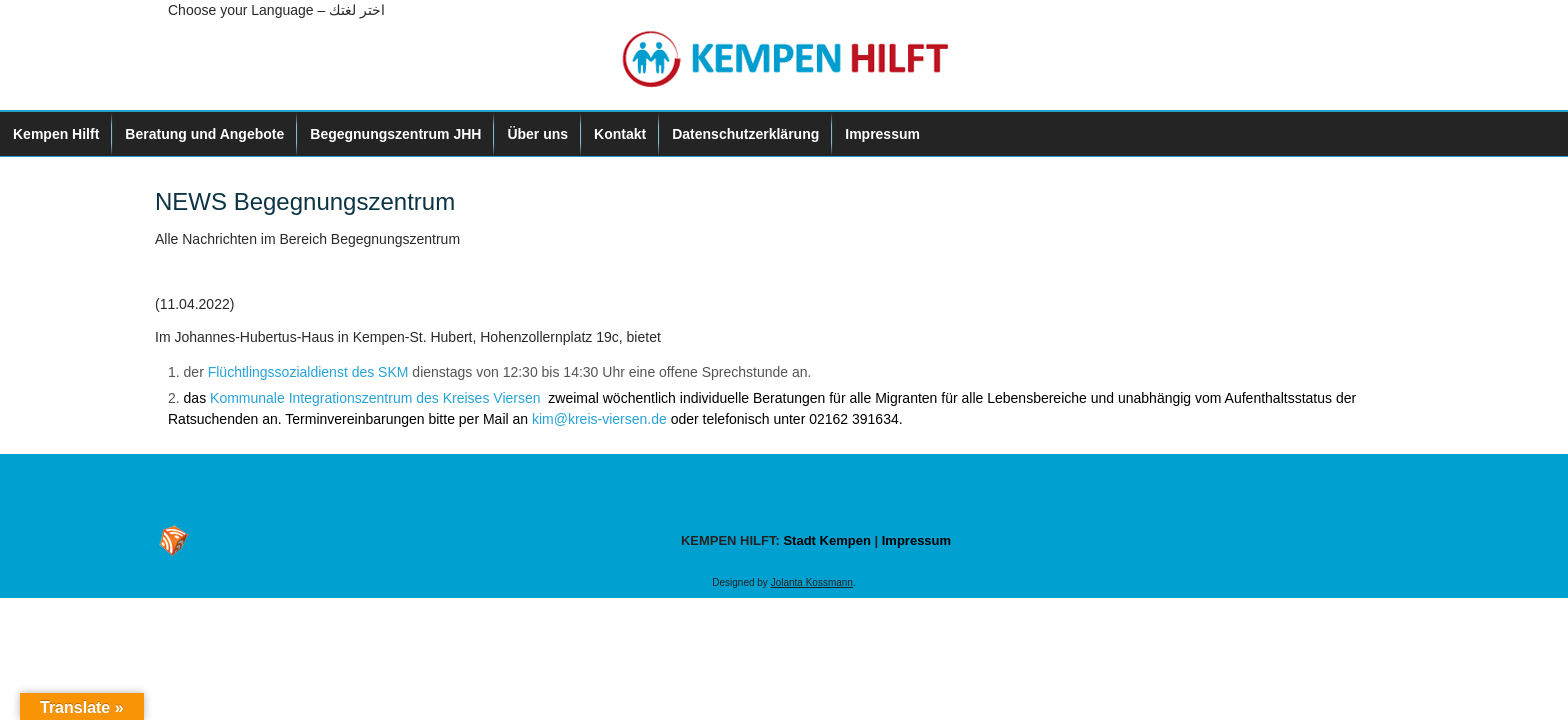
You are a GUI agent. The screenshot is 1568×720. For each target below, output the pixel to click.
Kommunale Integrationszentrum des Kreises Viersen (377, 398)
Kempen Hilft (56, 134)
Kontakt (620, 134)
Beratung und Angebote (204, 134)
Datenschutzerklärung (745, 134)
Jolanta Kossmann (812, 582)
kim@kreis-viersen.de (601, 419)
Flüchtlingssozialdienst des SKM (308, 372)
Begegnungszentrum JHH (395, 134)
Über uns (537, 134)
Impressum (882, 134)
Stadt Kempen (826, 540)
